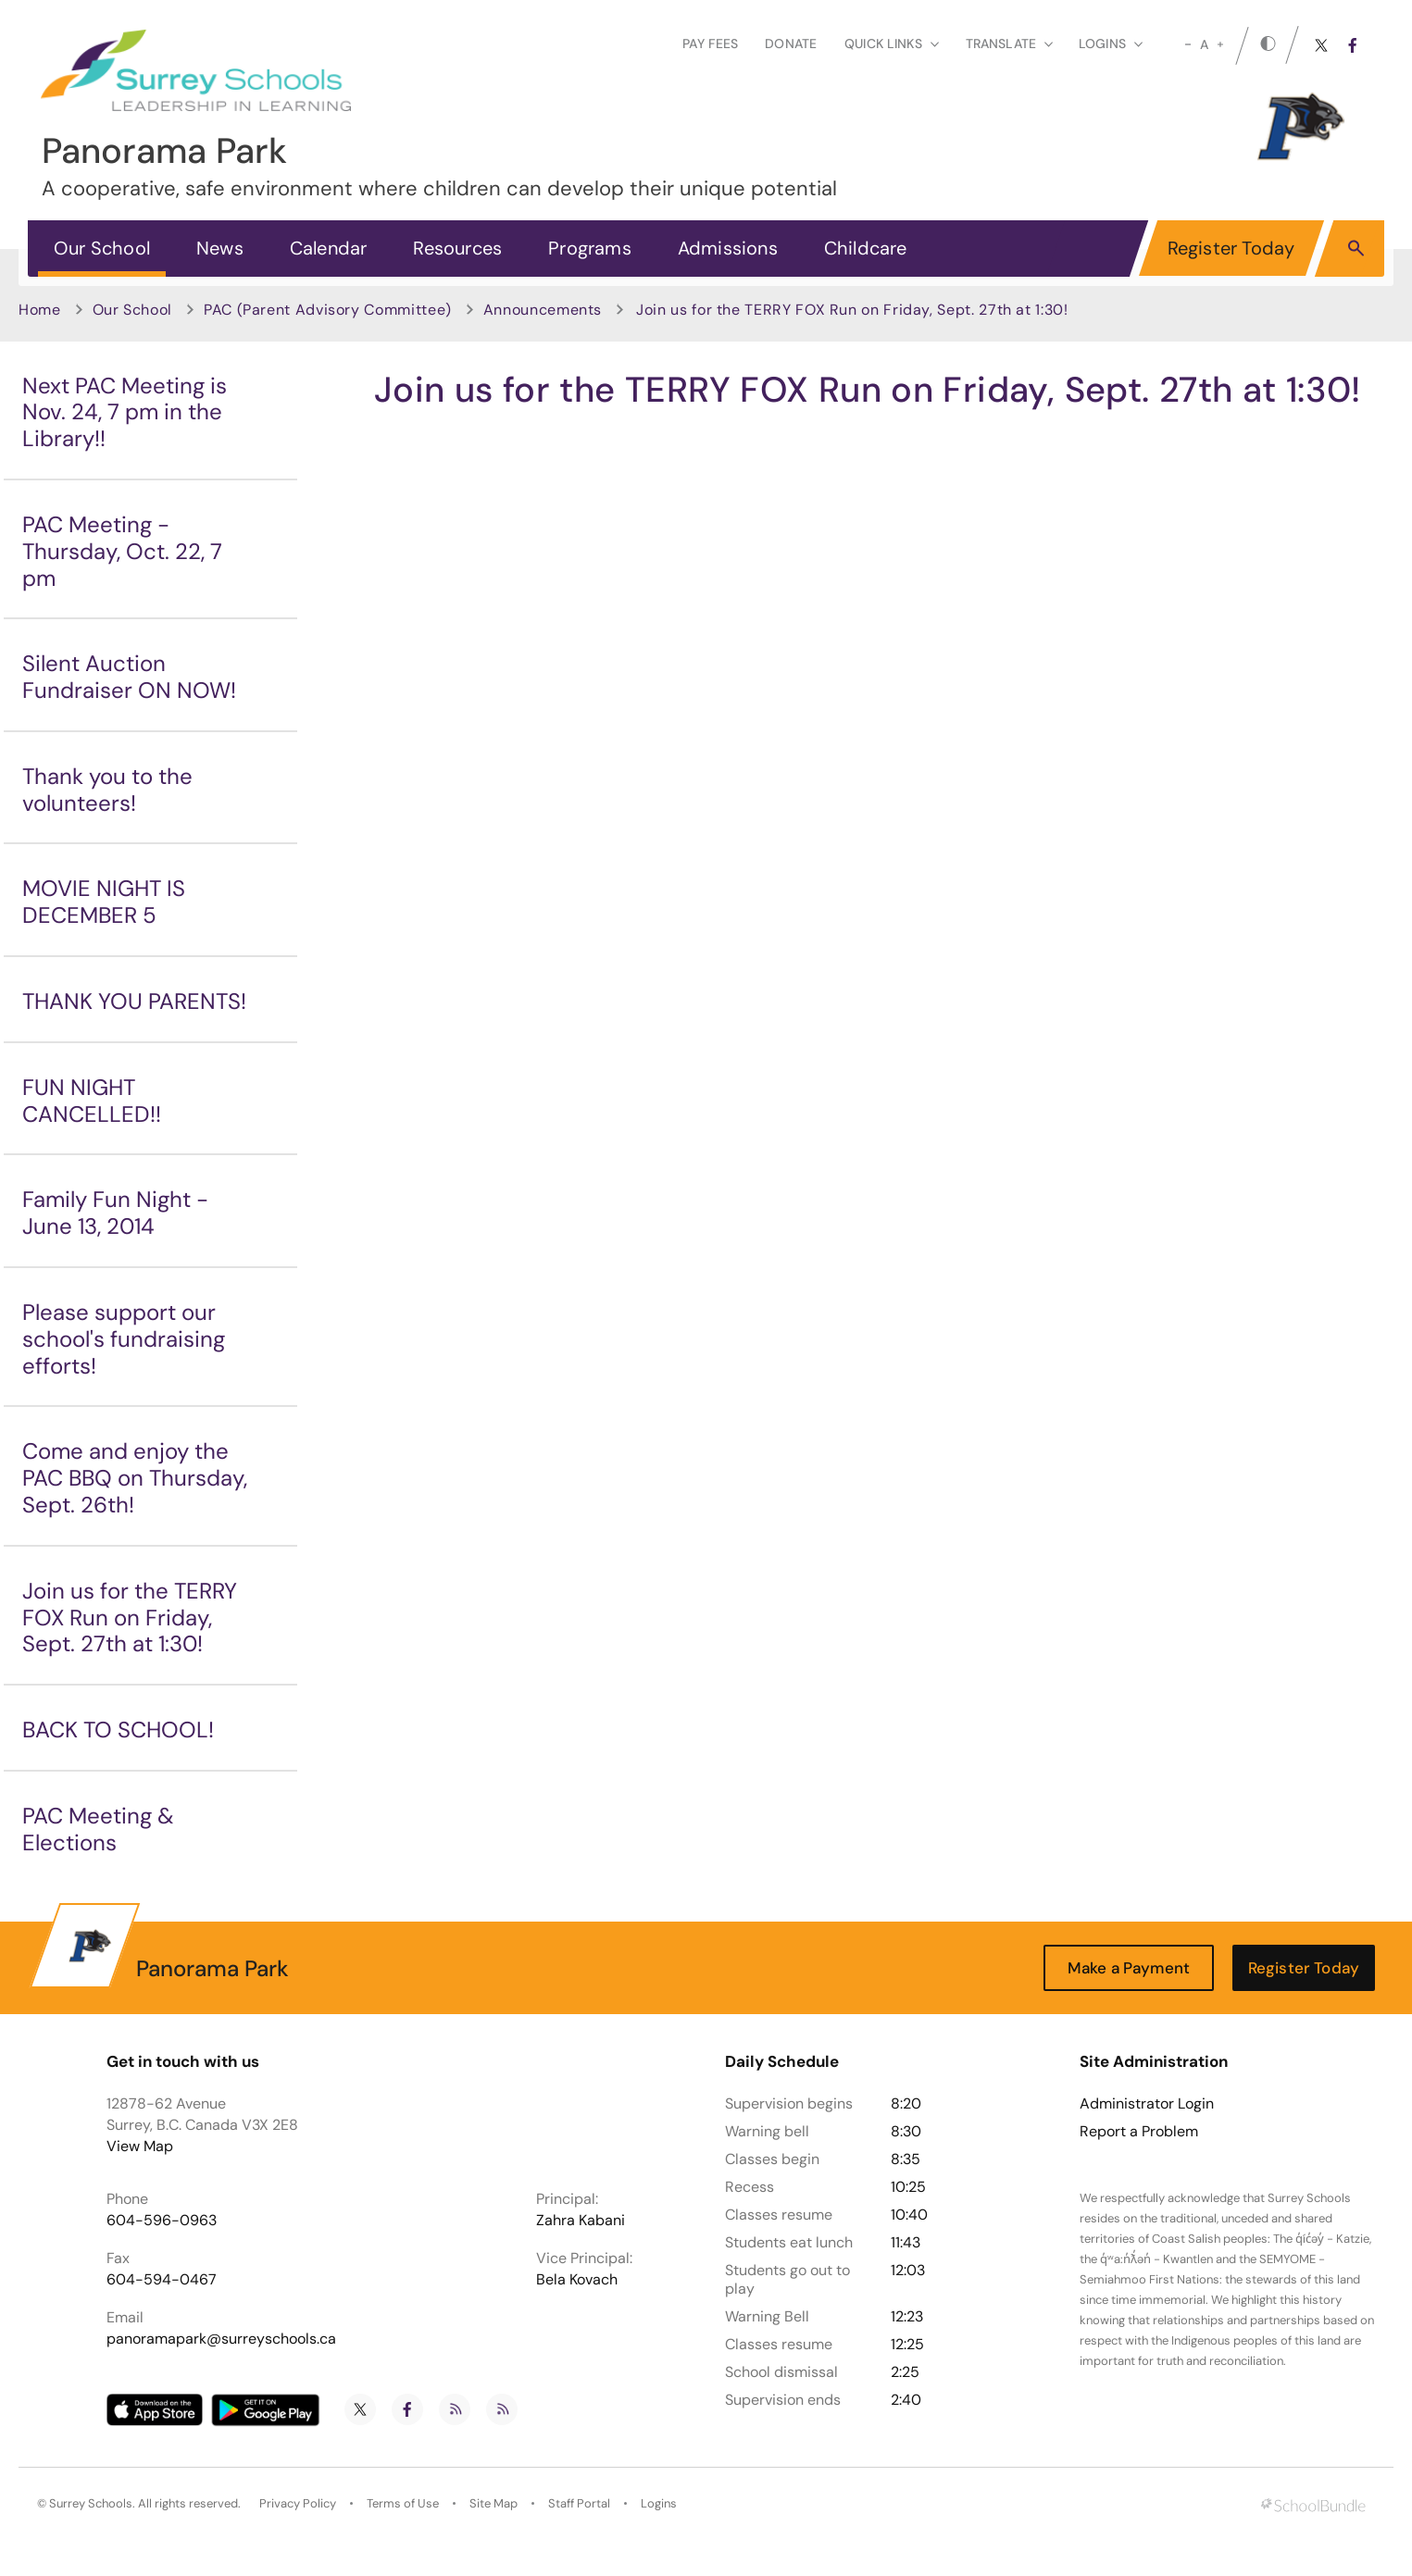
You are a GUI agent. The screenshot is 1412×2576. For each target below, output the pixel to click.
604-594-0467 (161, 2279)
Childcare (865, 248)
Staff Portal (579, 2503)
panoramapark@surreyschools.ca (221, 2338)
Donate (791, 43)
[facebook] (1352, 45)
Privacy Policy (297, 2503)
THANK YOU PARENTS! (134, 1001)
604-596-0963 (161, 2220)
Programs (589, 248)
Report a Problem (1139, 2131)
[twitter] (1321, 45)
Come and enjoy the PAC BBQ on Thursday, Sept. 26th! (134, 1478)
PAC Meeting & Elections (98, 1829)
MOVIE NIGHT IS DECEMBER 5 (103, 901)
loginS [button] (1111, 43)
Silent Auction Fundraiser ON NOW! (129, 676)
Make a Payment (1129, 1968)
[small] (1187, 44)
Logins (659, 2503)
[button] (1356, 247)
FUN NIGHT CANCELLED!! (91, 1100)
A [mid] (1204, 44)
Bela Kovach (577, 2279)
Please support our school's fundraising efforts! (123, 1339)
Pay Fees (710, 43)
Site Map (493, 2503)
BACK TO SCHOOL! (118, 1729)
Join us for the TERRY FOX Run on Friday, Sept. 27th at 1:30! (129, 1617)
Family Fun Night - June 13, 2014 (115, 1212)
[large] (1220, 44)
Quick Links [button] (891, 43)
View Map (139, 2146)
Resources (457, 248)
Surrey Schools (90, 2503)
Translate (1009, 43)
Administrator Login (1147, 2104)
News (220, 248)
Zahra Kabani (580, 2220)
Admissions (728, 248)
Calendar (329, 248)
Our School (102, 248)
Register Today (1231, 248)
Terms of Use (403, 2503)
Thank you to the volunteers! (107, 789)
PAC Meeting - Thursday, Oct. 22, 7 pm (122, 551)
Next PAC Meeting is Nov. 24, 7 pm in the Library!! (124, 412)
